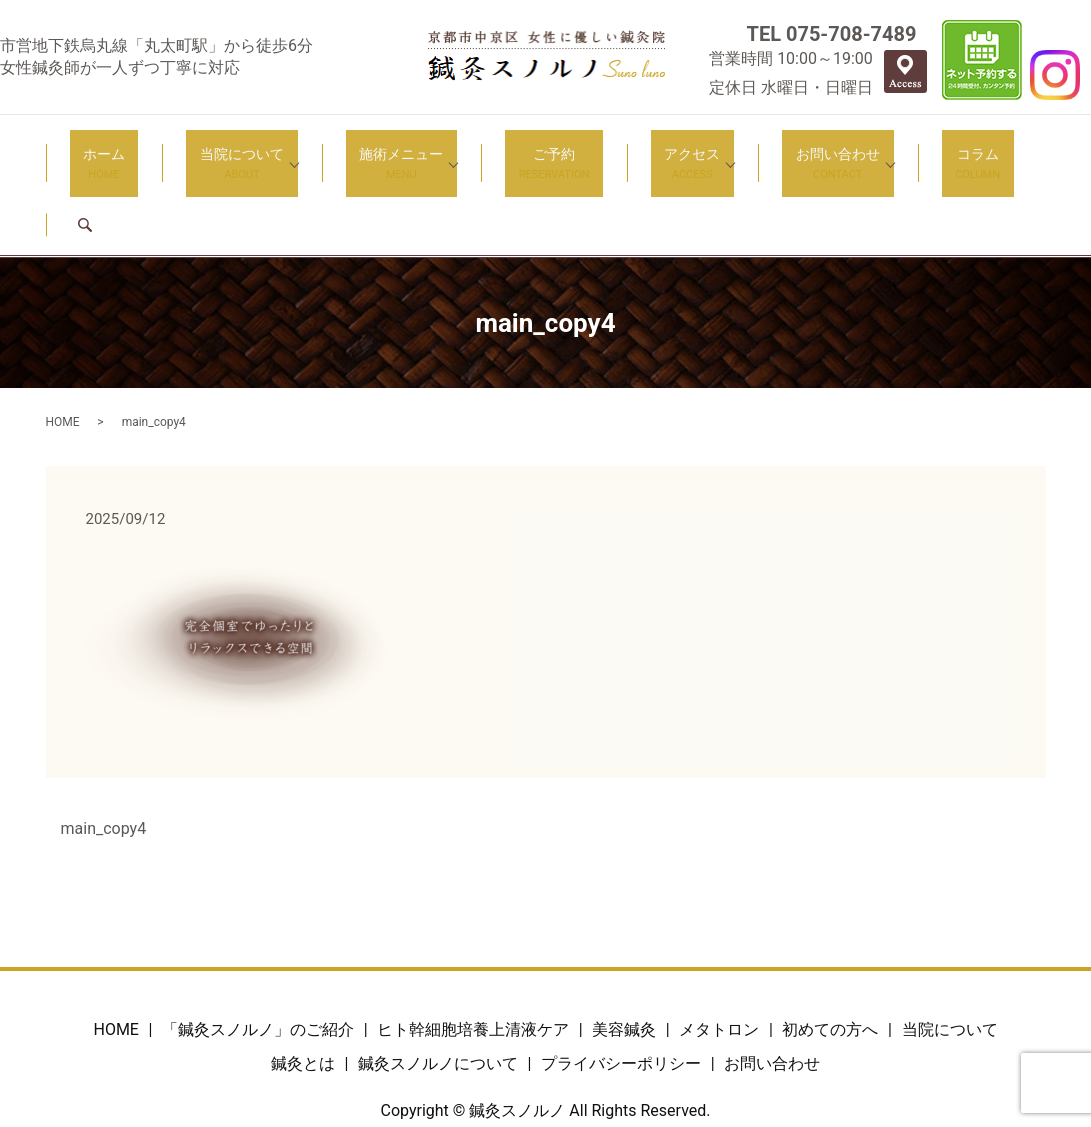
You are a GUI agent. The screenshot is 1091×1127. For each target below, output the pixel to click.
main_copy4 (104, 752)
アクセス (630, 150)
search (974, 148)
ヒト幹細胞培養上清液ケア (473, 954)
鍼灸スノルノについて (438, 987)
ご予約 (519, 150)
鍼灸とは (303, 987)
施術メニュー (380, 150)
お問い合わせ (762, 150)
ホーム (123, 150)
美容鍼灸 (624, 954)
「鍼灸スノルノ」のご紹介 (258, 954)
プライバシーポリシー (621, 987)
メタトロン (719, 954)
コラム (888, 150)
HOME (63, 346)
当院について (234, 150)
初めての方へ (830, 954)
